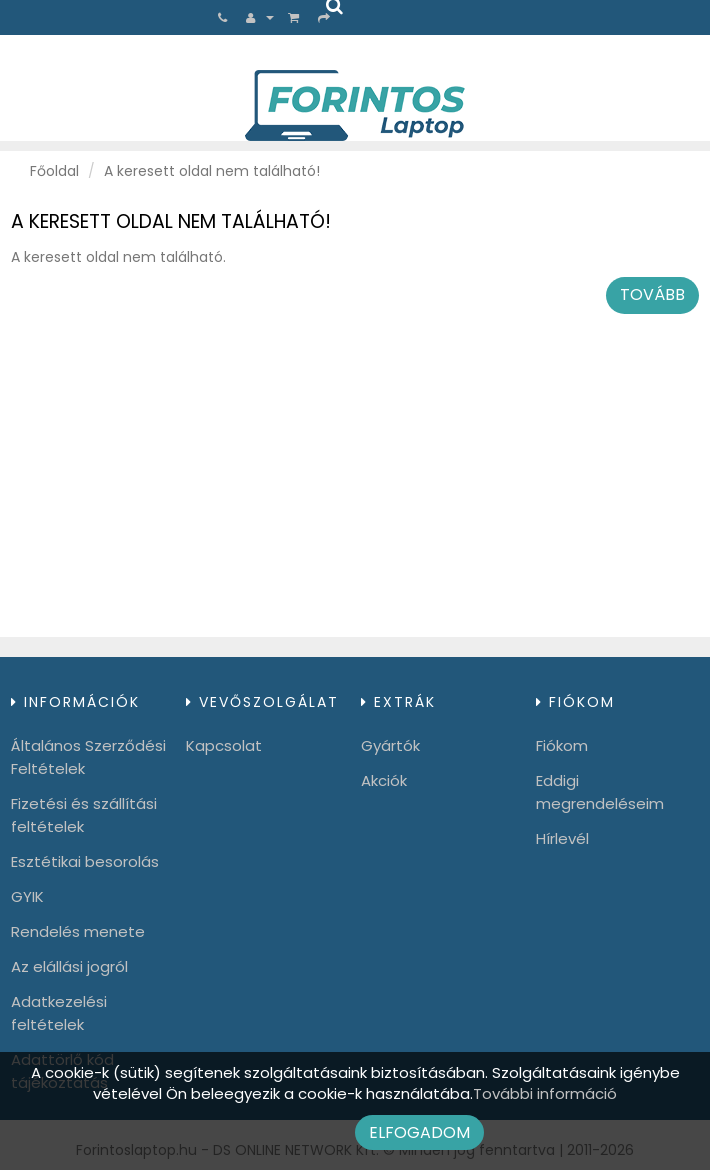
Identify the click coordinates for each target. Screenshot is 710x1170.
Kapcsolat (224, 745)
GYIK (27, 896)
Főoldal (54, 171)
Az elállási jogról (69, 966)
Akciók (384, 780)
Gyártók (390, 745)
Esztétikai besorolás (85, 861)
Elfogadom (419, 1132)
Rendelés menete (78, 931)
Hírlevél (562, 838)
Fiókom (562, 745)
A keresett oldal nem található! (212, 171)
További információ (545, 1093)
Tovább (652, 294)
